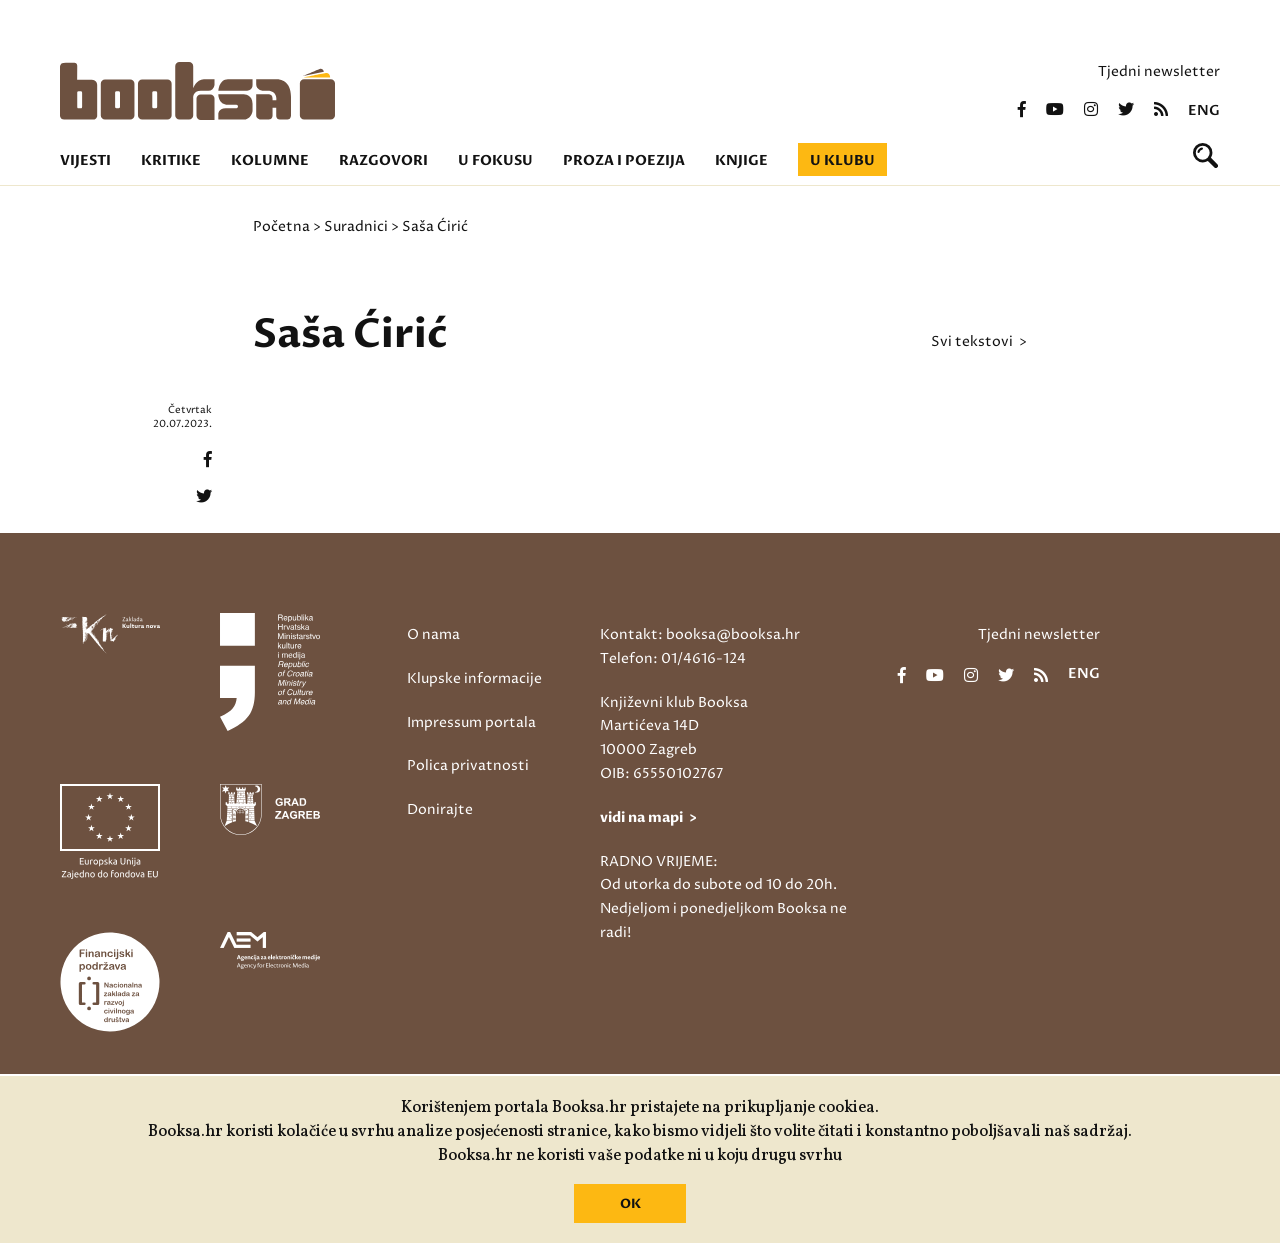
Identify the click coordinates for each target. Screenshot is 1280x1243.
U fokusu (495, 160)
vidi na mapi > (648, 817)
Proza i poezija (624, 160)
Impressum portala (471, 722)
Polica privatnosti (468, 765)
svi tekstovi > (979, 342)
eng (1204, 111)
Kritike (171, 160)
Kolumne (270, 160)
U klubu (842, 160)
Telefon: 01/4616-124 (673, 658)
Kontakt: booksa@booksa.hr (700, 634)
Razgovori (383, 160)
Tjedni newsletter (1159, 71)
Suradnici (356, 226)
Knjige (741, 160)
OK (630, 1204)
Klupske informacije (474, 678)
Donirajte (440, 809)
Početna (281, 226)
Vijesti (85, 160)
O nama (433, 634)
